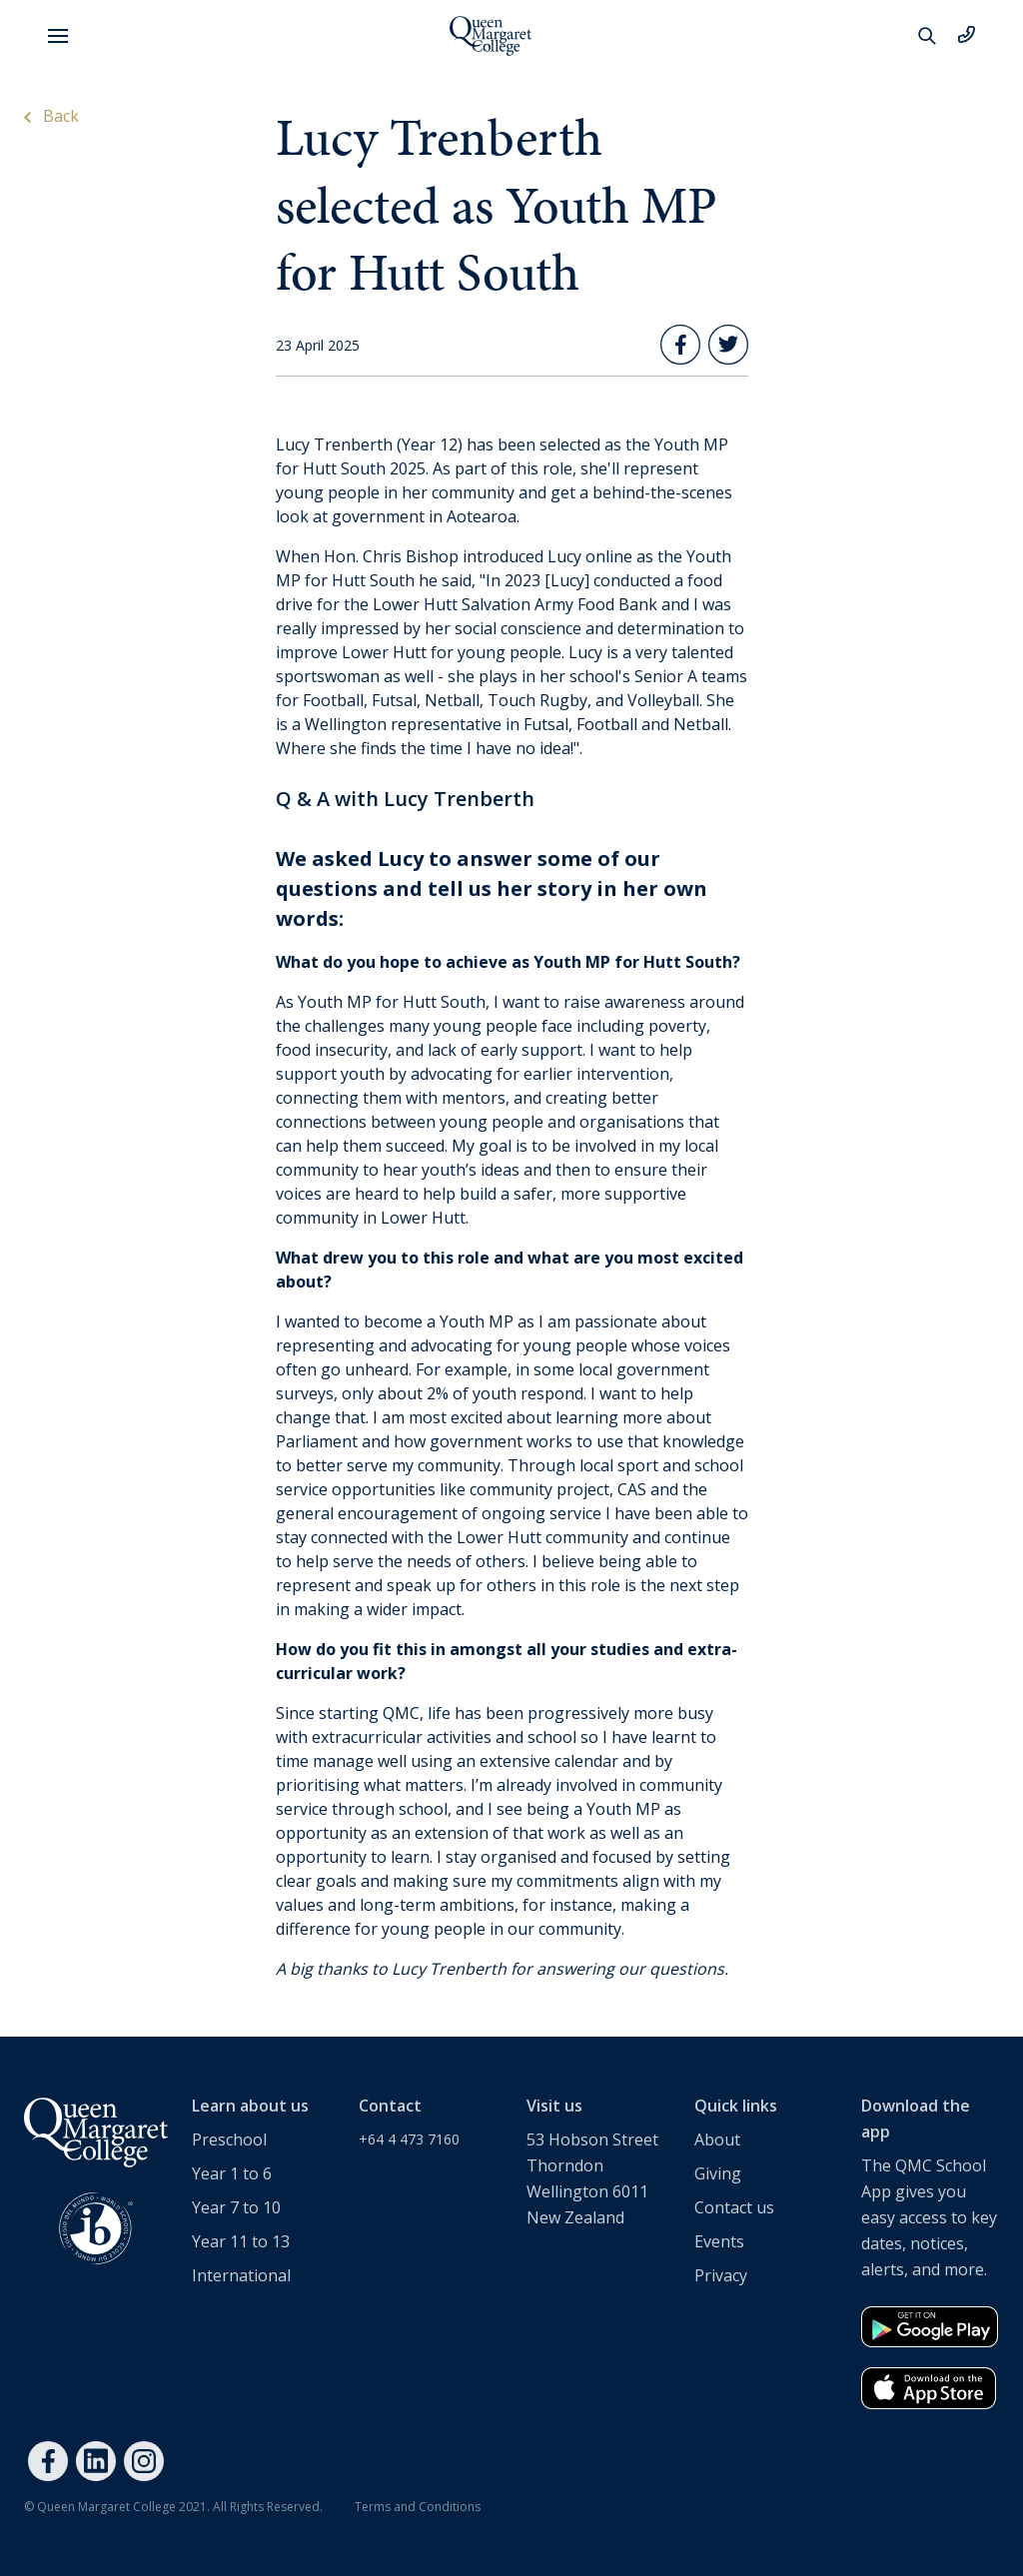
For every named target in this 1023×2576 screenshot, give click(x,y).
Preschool (229, 2139)
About (717, 2139)
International (241, 2275)
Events (719, 2241)
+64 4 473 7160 (409, 2139)
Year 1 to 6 (232, 2173)
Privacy (720, 2275)
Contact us (734, 2207)
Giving (717, 2173)
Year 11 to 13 (241, 2241)
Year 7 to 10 (236, 2207)
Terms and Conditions (418, 2506)
